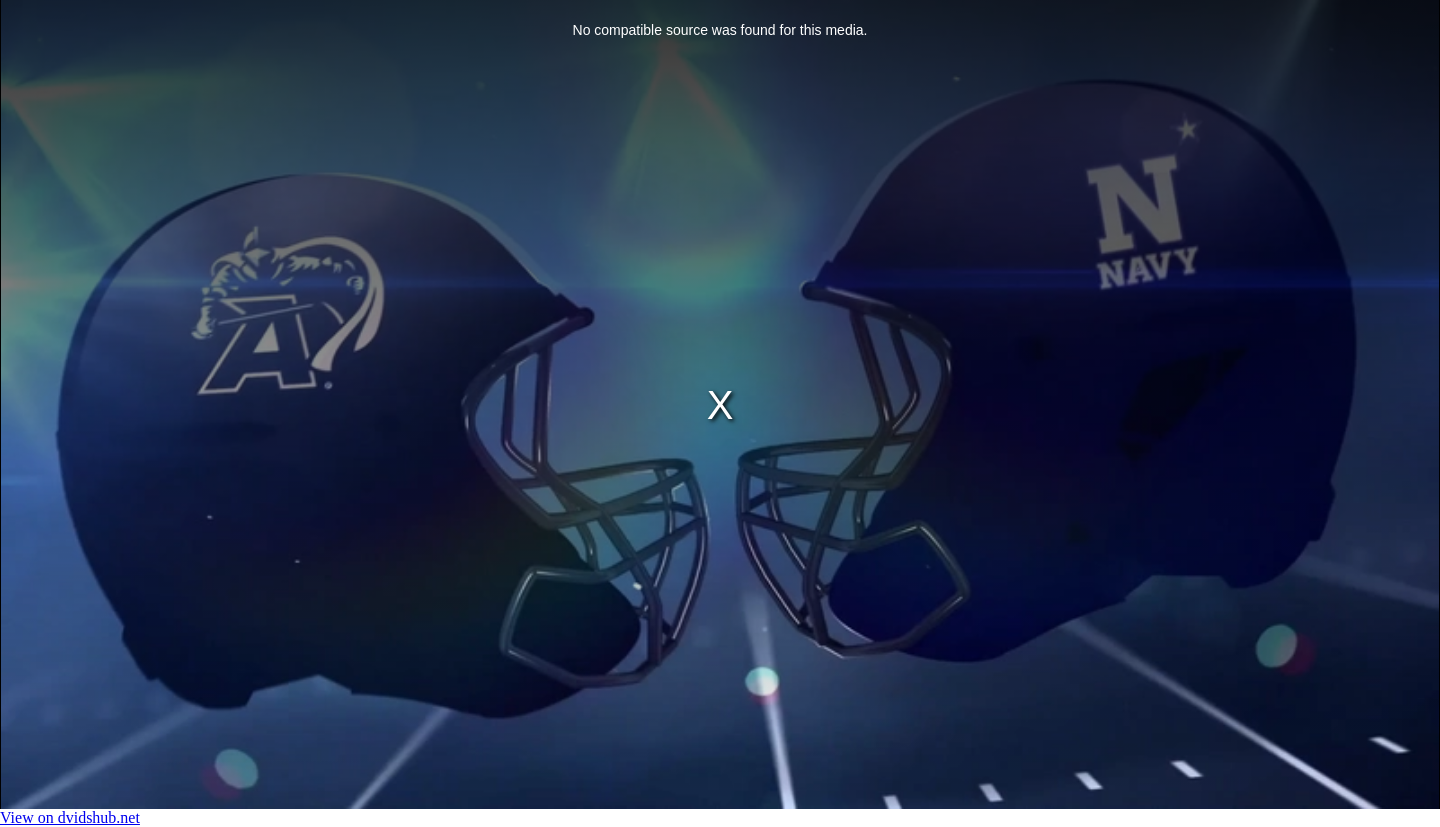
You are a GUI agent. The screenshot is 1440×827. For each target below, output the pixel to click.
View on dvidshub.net (70, 817)
